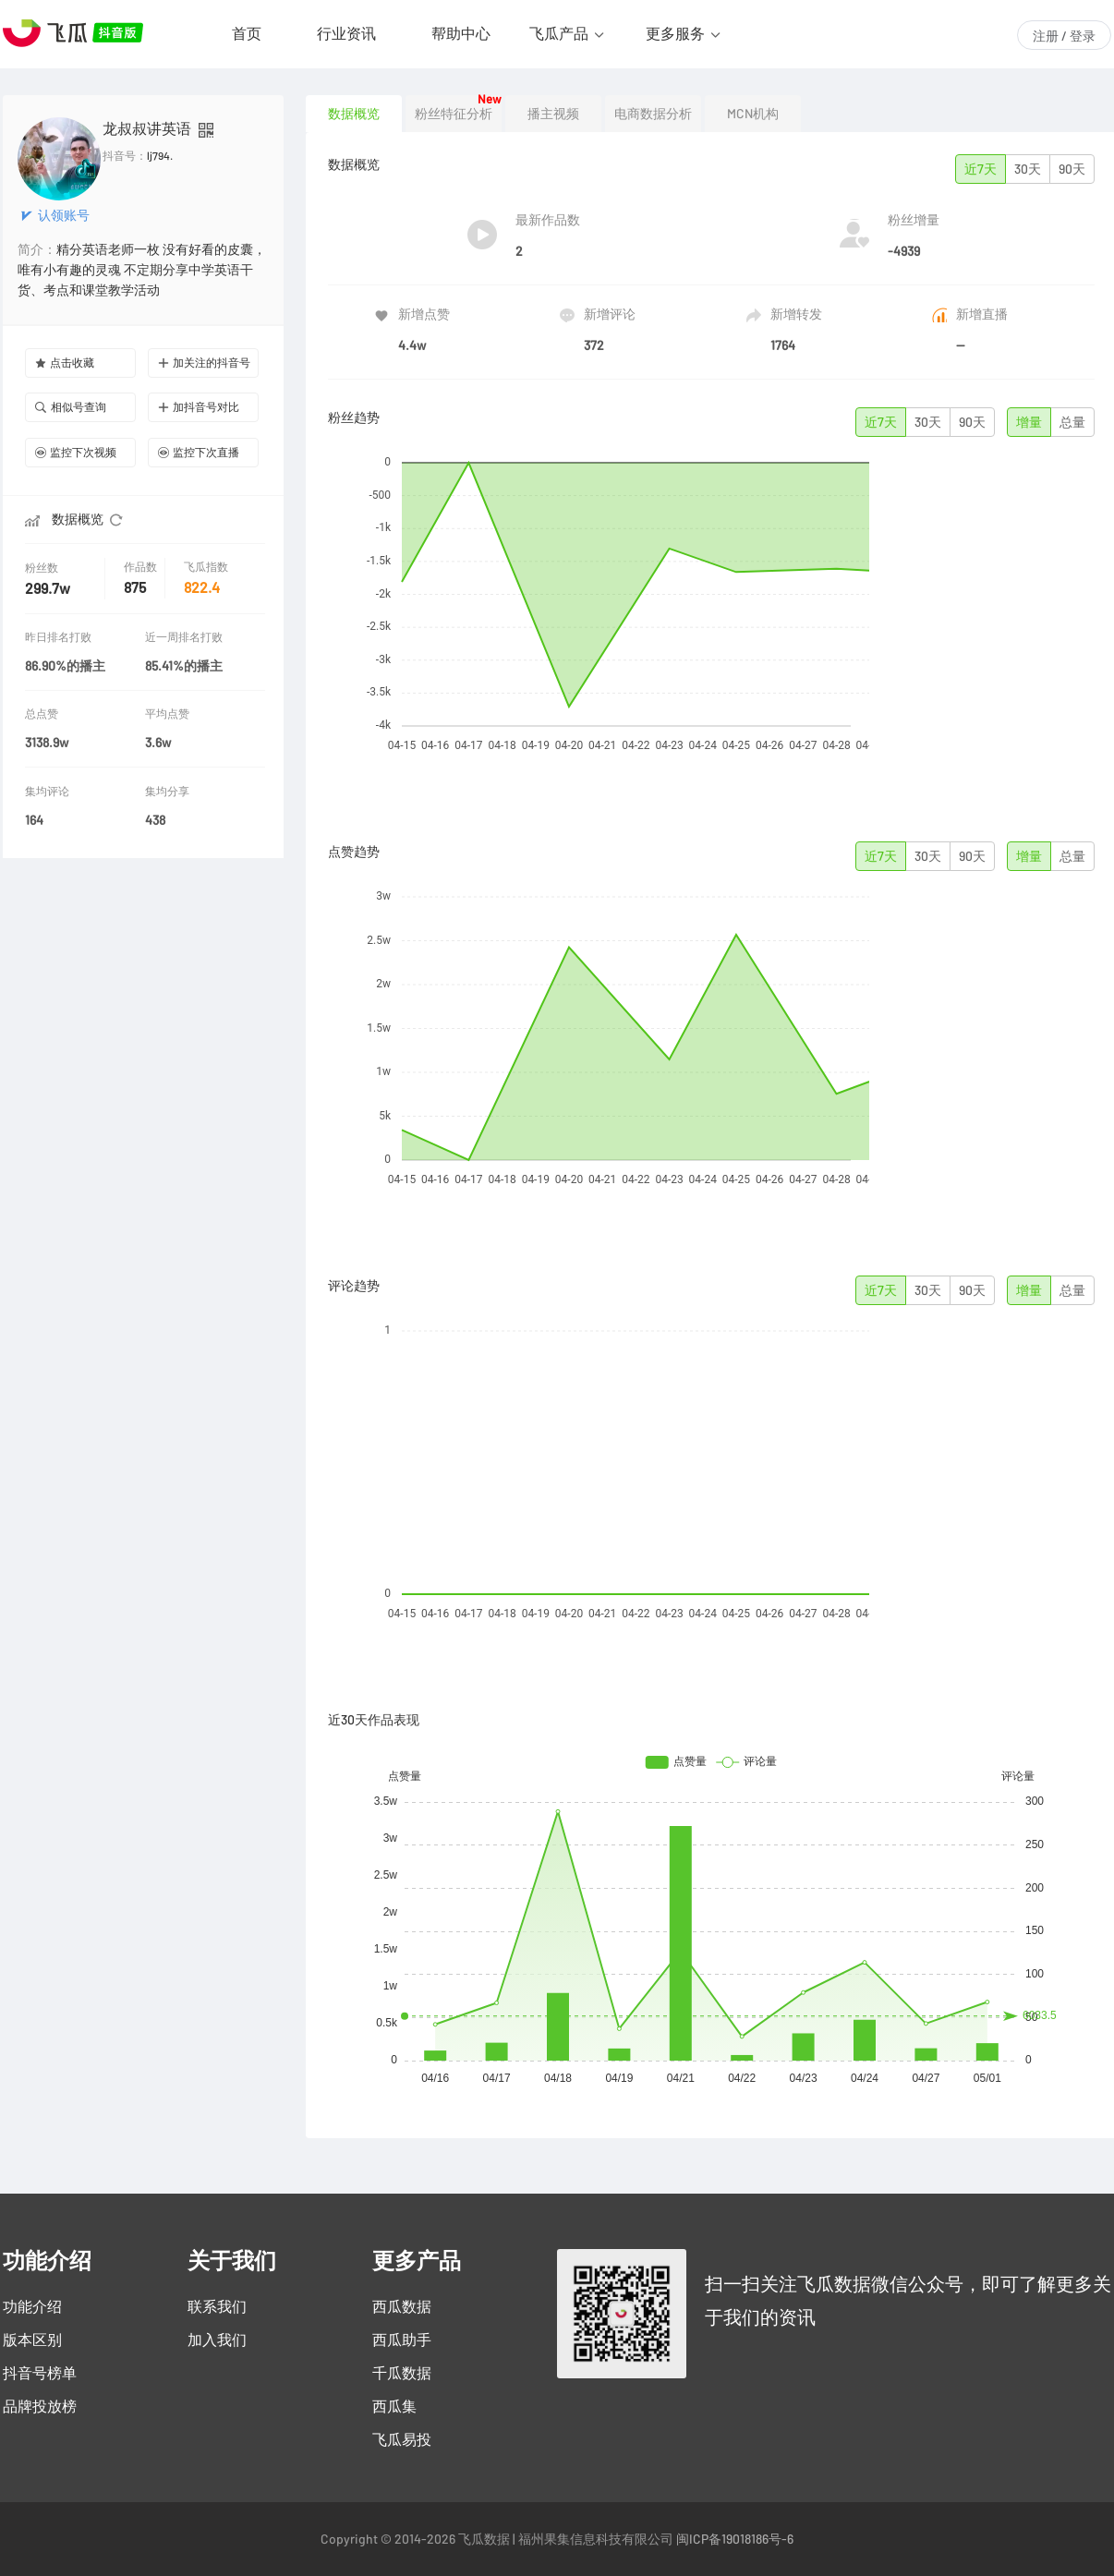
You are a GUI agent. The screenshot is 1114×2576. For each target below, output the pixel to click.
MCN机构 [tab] (753, 113)
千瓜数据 (401, 2372)
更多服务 (675, 33)
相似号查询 (70, 407)
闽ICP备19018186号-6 (734, 2539)
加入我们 (217, 2339)
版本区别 (32, 2339)
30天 (1027, 169)
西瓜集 (394, 2406)
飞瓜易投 (401, 2439)
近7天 (980, 169)
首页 (246, 33)
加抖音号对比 (198, 407)
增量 (1029, 422)
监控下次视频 (75, 452)
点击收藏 (64, 363)
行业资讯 (346, 33)
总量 (1072, 422)
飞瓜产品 (558, 33)
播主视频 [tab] (553, 113)
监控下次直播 (198, 452)
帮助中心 (460, 33)
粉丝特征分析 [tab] (453, 113)
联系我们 (217, 2306)
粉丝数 (43, 568)
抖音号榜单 (40, 2372)
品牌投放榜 (40, 2406)
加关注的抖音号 (204, 363)
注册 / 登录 (1064, 36)
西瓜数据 (401, 2306)
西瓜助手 (401, 2339)
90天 (1072, 169)
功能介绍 (32, 2306)
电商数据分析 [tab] (653, 113)
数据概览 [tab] (354, 113)
